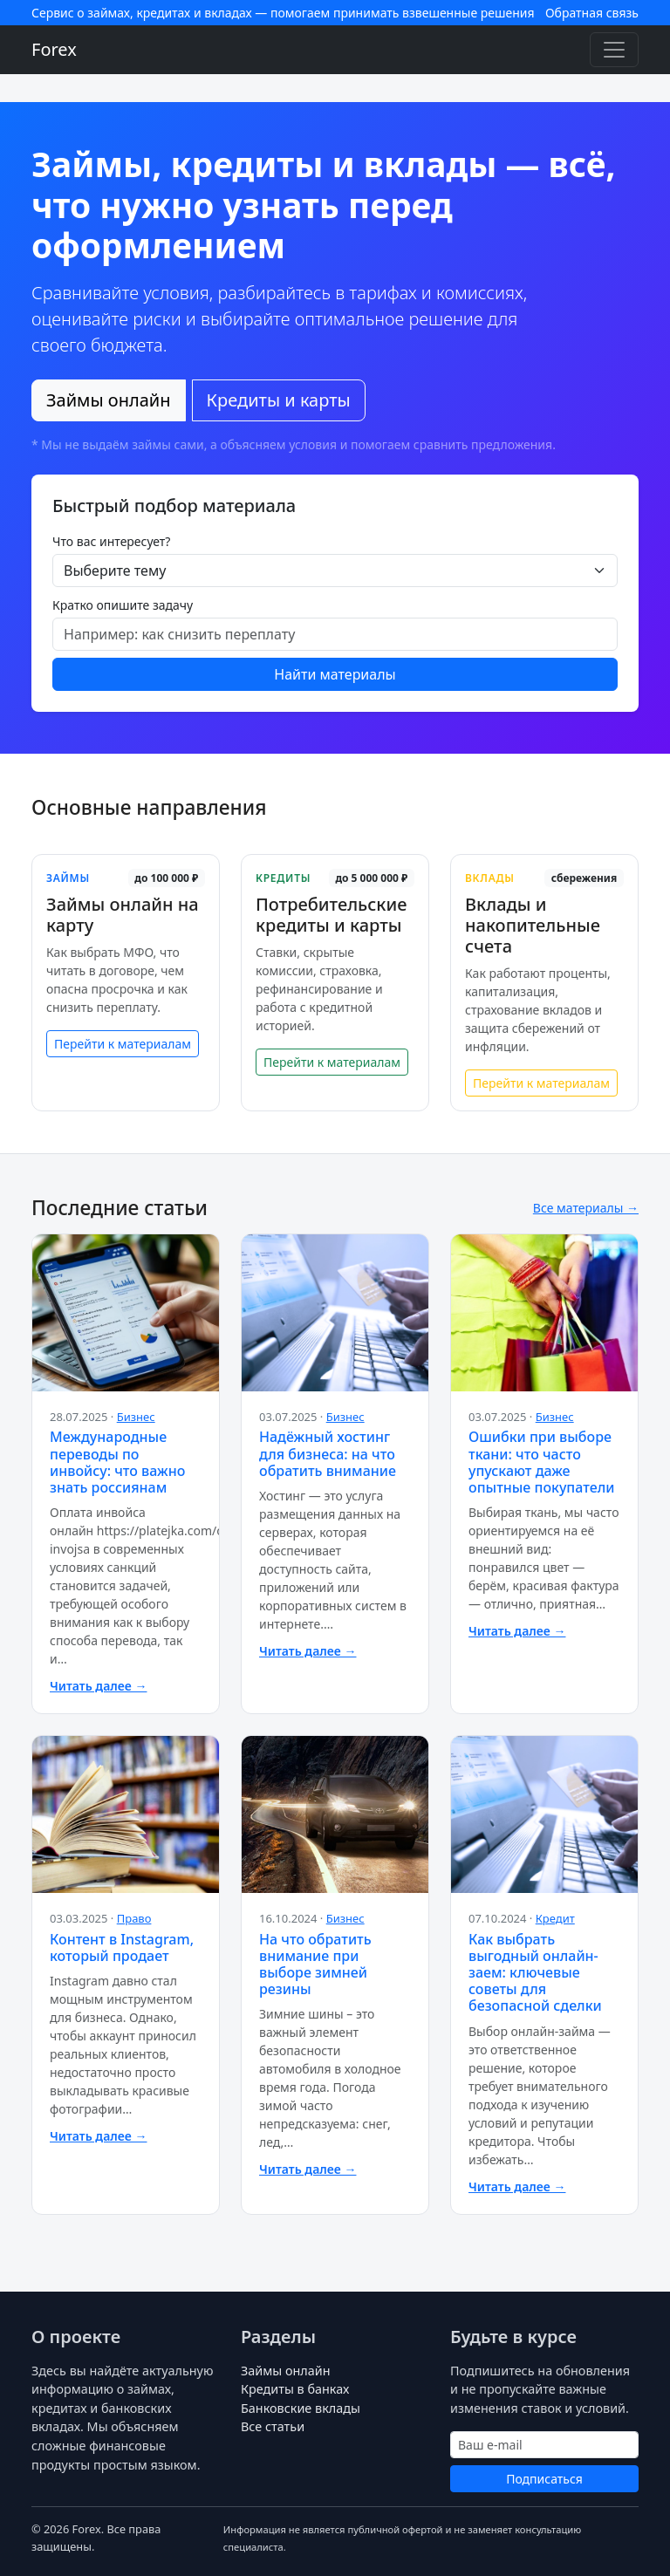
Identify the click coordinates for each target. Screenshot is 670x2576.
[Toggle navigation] (614, 49)
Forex (54, 49)
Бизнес (136, 1417)
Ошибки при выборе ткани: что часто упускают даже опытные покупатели (541, 1462)
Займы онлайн (108, 400)
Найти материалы (334, 674)
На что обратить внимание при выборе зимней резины (315, 1964)
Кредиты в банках (295, 2389)
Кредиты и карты (279, 400)
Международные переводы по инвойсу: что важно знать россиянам (117, 1462)
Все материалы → (586, 1207)
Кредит (555, 1918)
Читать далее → (98, 1685)
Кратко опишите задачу (122, 605)
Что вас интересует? (111, 541)
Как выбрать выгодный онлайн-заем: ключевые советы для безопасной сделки (535, 1973)
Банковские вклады (300, 2408)
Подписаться (544, 2478)
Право (134, 1918)
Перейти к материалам (122, 1043)
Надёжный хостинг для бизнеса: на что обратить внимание (327, 1453)
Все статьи (272, 2426)
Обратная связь (592, 12)
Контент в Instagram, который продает (122, 1947)
